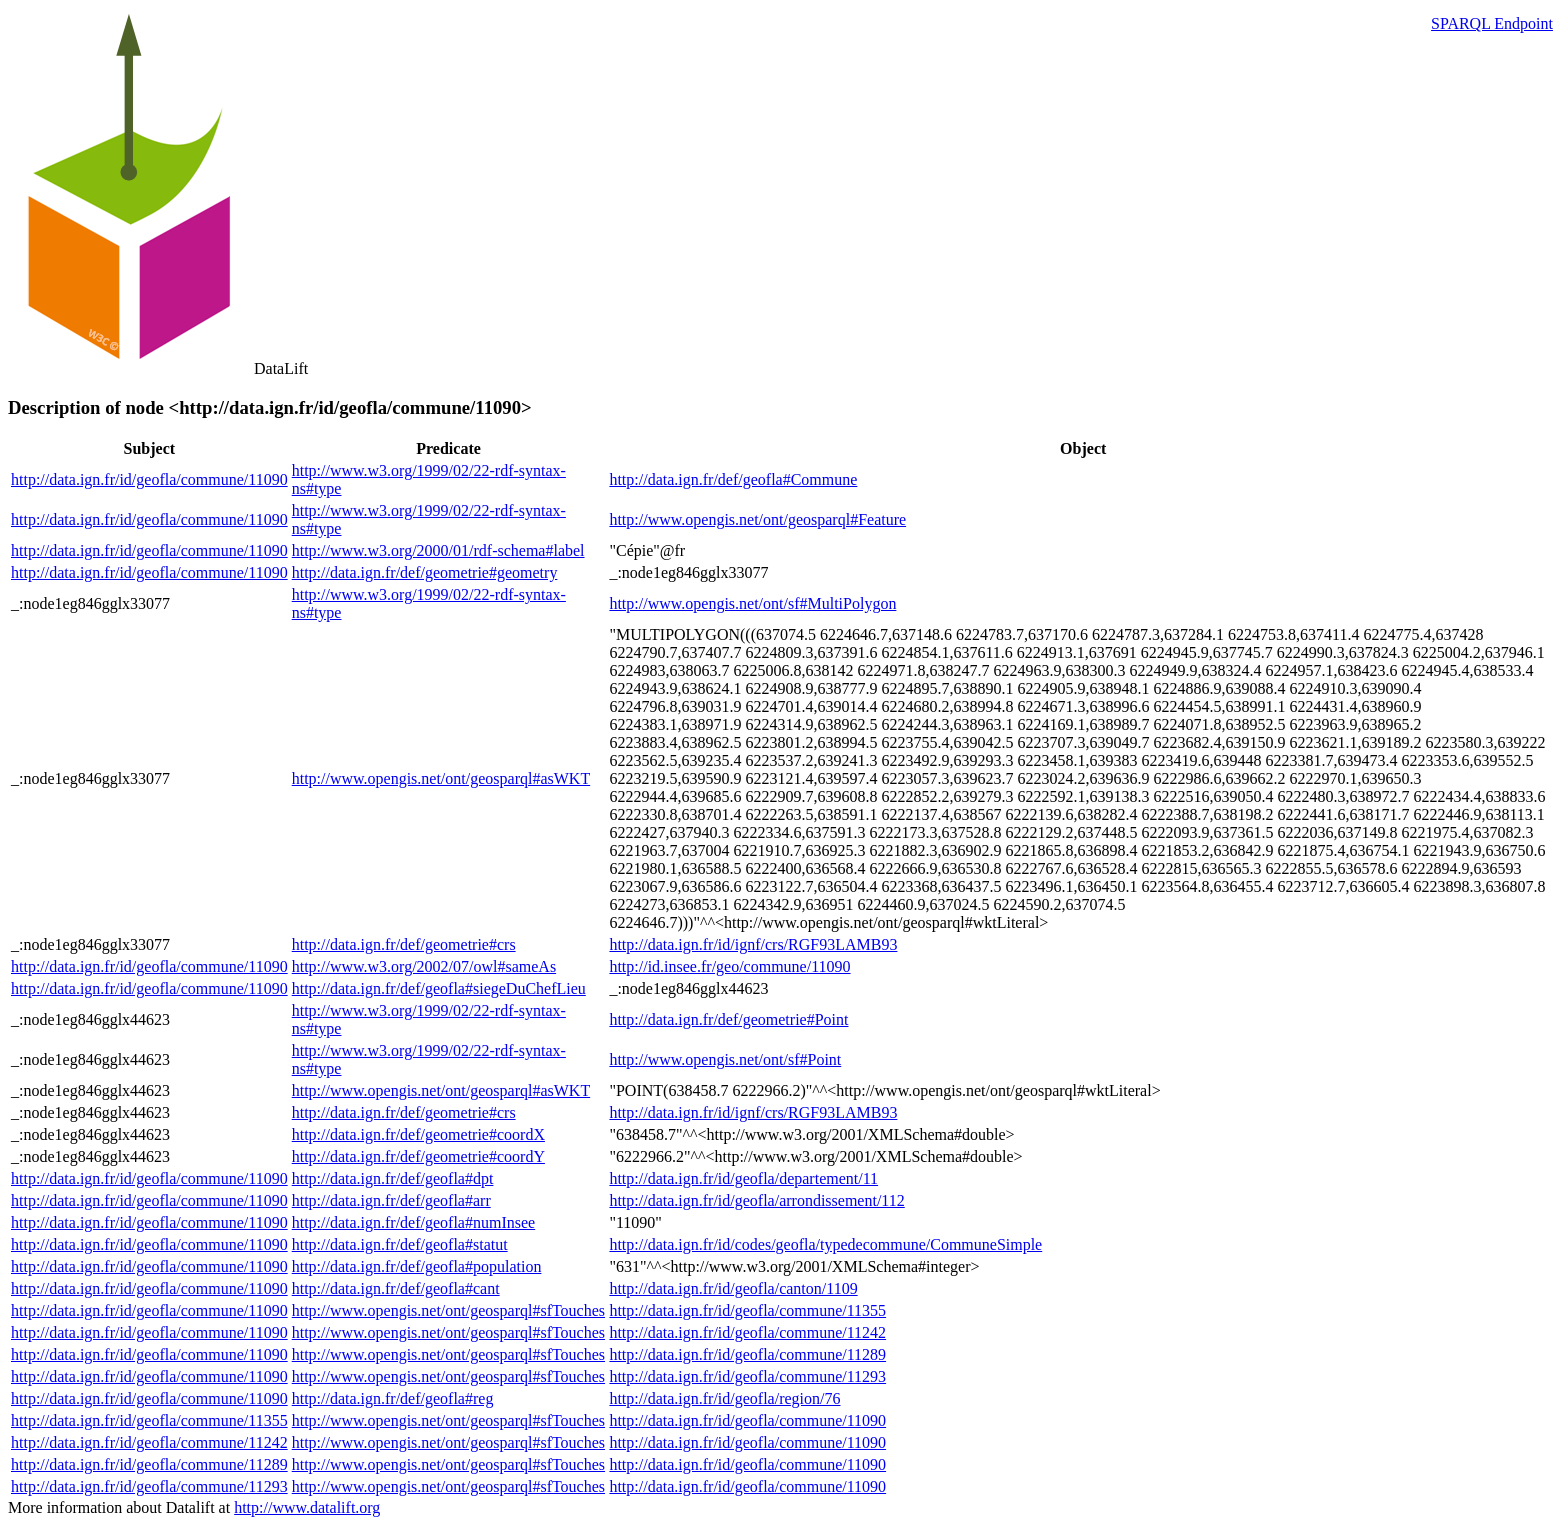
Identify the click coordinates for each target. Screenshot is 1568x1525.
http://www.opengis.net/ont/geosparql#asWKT (441, 778)
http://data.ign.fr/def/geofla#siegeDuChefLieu (439, 988)
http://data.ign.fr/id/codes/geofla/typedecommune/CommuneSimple (825, 1244)
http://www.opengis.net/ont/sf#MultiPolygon (752, 603)
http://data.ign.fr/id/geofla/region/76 (724, 1398)
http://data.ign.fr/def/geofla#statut (400, 1244)
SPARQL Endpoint (1492, 23)
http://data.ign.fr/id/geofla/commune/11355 (747, 1310)
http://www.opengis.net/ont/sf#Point (725, 1059)
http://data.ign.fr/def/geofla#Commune (733, 479)
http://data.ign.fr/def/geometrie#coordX (418, 1134)
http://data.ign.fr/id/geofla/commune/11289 (747, 1354)
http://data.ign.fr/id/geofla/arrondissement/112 (756, 1200)
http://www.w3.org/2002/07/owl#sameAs (424, 966)
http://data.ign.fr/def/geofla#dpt (393, 1178)
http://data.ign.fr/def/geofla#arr (391, 1200)
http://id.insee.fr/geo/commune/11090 (729, 966)
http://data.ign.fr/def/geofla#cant (396, 1288)
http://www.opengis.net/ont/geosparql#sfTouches (448, 1310)
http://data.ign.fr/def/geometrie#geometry (425, 572)
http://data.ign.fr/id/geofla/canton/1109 (733, 1288)
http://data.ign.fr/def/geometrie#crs (404, 944)
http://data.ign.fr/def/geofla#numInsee (413, 1222)
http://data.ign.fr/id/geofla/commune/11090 (149, 479)
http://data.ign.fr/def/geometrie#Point (728, 1019)
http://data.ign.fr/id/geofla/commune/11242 (747, 1332)
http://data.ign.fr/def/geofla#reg (393, 1398)
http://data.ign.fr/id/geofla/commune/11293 (747, 1376)
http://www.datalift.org (307, 1507)
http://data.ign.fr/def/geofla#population (417, 1266)
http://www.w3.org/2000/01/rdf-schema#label (438, 550)
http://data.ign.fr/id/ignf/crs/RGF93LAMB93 (753, 944)
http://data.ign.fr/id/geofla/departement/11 (743, 1178)
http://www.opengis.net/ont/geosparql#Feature (757, 519)
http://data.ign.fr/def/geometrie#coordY (418, 1156)
